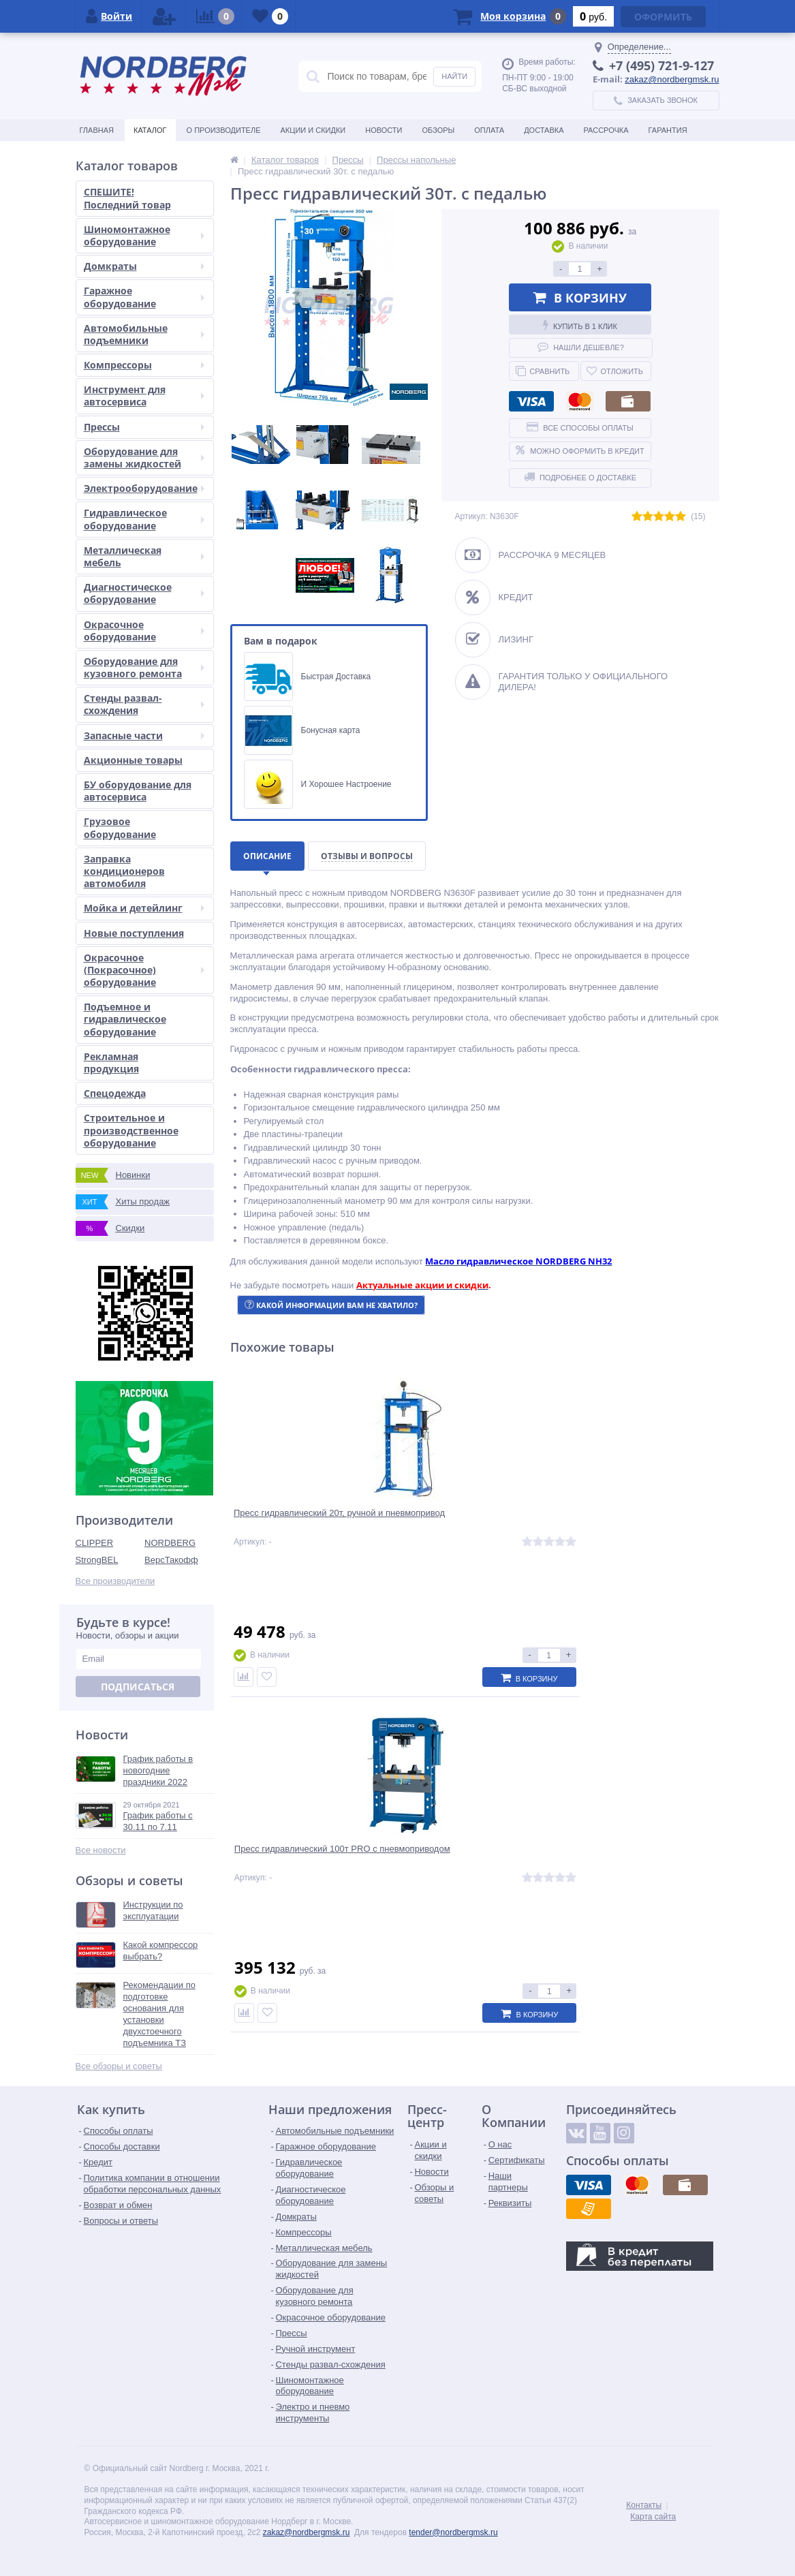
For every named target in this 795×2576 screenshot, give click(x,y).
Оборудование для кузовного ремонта (144, 667)
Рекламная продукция (111, 1062)
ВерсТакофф (171, 1560)
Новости (383, 130)
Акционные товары (133, 760)
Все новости (101, 1850)
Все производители (115, 1581)
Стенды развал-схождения (144, 704)
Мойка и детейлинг (144, 907)
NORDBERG (170, 1543)
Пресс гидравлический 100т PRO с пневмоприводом (472, 1528)
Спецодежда (115, 1093)
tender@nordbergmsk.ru (453, 2532)
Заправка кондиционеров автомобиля (124, 871)
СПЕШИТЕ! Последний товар (127, 198)
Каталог (150, 130)
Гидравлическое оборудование (144, 518)
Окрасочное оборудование (144, 630)
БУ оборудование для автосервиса (137, 790)
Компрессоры (144, 364)
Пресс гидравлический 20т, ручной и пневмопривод (296, 1528)
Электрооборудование (144, 488)
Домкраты (144, 266)
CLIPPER (95, 1543)
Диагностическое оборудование (144, 593)
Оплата (489, 130)
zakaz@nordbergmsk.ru (672, 79)
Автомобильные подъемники (144, 334)
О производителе (224, 130)
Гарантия (668, 130)
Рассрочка (606, 130)
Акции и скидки (313, 130)
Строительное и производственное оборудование (131, 1130)
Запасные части (144, 735)
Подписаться (137, 1686)
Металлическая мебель (144, 556)
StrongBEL (97, 1560)
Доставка (543, 130)
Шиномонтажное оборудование (144, 235)
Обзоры (438, 130)
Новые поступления (134, 933)
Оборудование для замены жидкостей (144, 457)
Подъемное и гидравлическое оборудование (125, 1019)
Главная (97, 130)
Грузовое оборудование (120, 827)
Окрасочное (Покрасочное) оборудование (144, 970)
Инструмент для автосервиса (144, 395)
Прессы (144, 426)
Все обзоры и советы (119, 2066)
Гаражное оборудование (144, 296)
